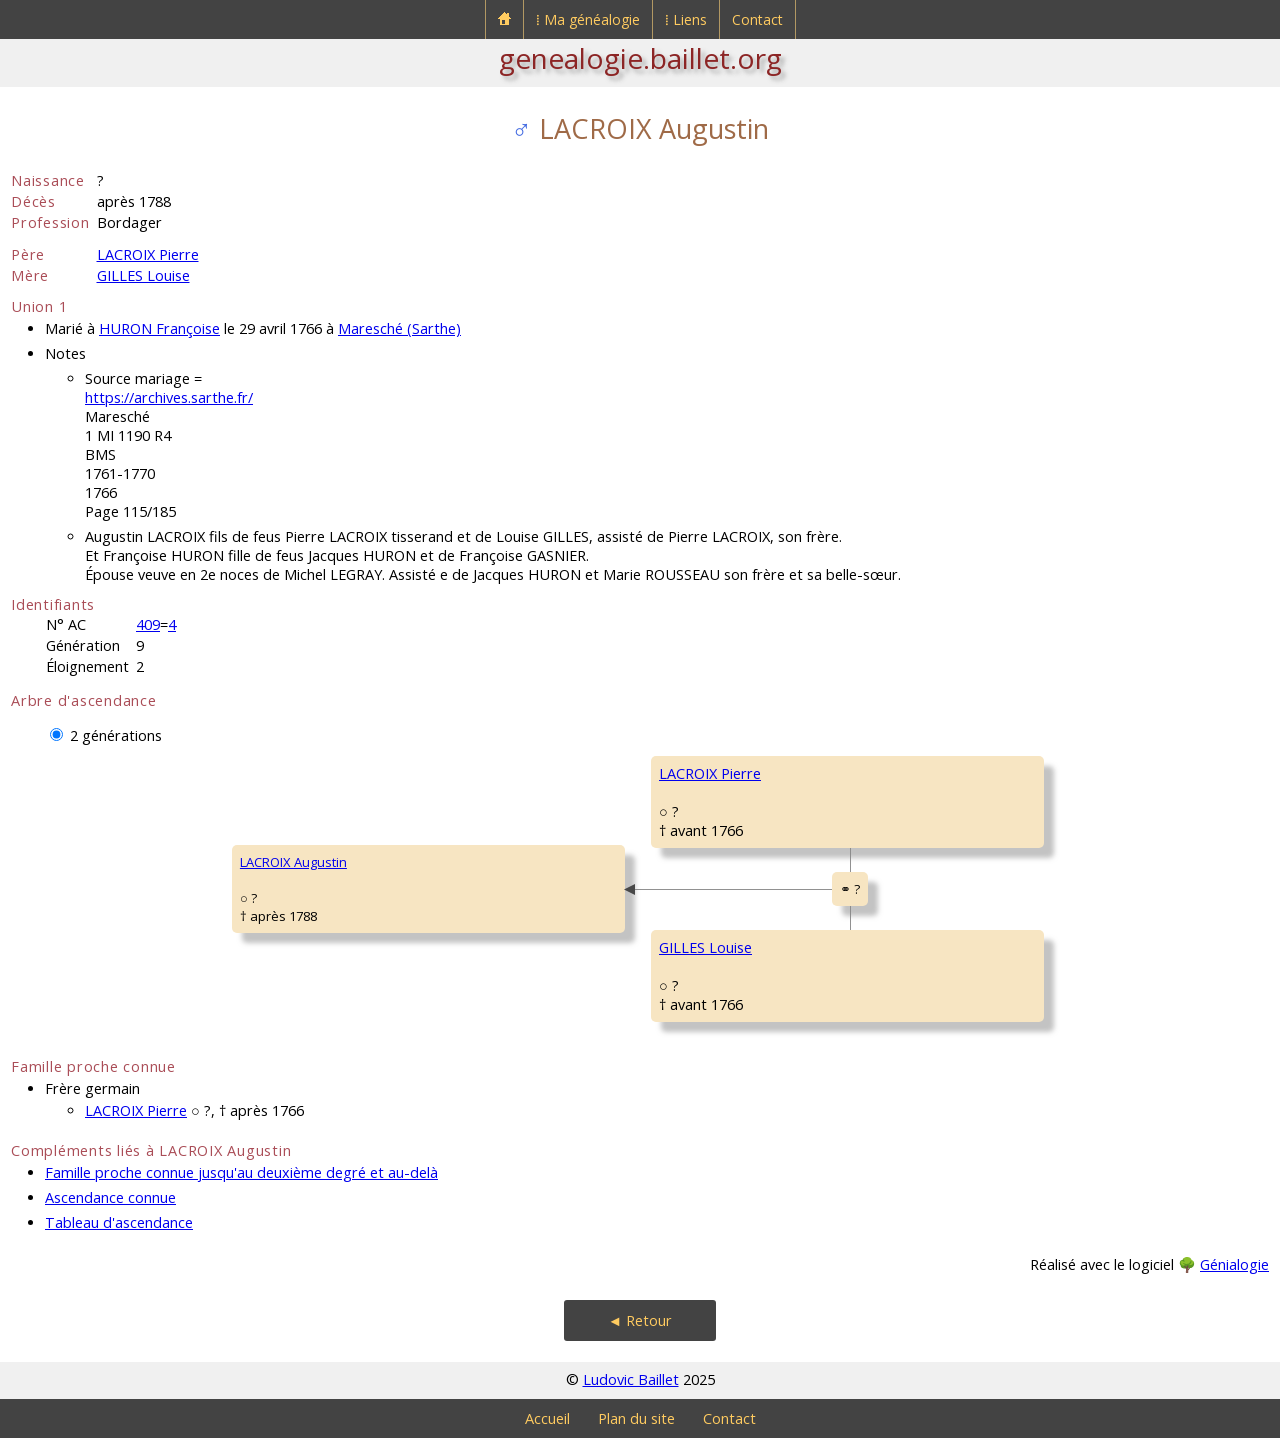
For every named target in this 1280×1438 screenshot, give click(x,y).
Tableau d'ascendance (119, 1222)
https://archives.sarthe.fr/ (169, 397)
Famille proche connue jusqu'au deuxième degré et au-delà (241, 1172)
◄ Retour (640, 1320)
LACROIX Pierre (148, 254)
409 (148, 624)
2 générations (116, 735)
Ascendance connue (110, 1197)
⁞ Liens (686, 19)
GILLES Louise (143, 275)
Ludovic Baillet (631, 1379)
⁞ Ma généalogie (588, 19)
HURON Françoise (159, 328)
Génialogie (1234, 1264)
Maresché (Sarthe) (399, 328)
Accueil (547, 1418)
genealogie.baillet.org (640, 58)
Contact (757, 19)
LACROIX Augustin (293, 862)
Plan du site (636, 1418)
